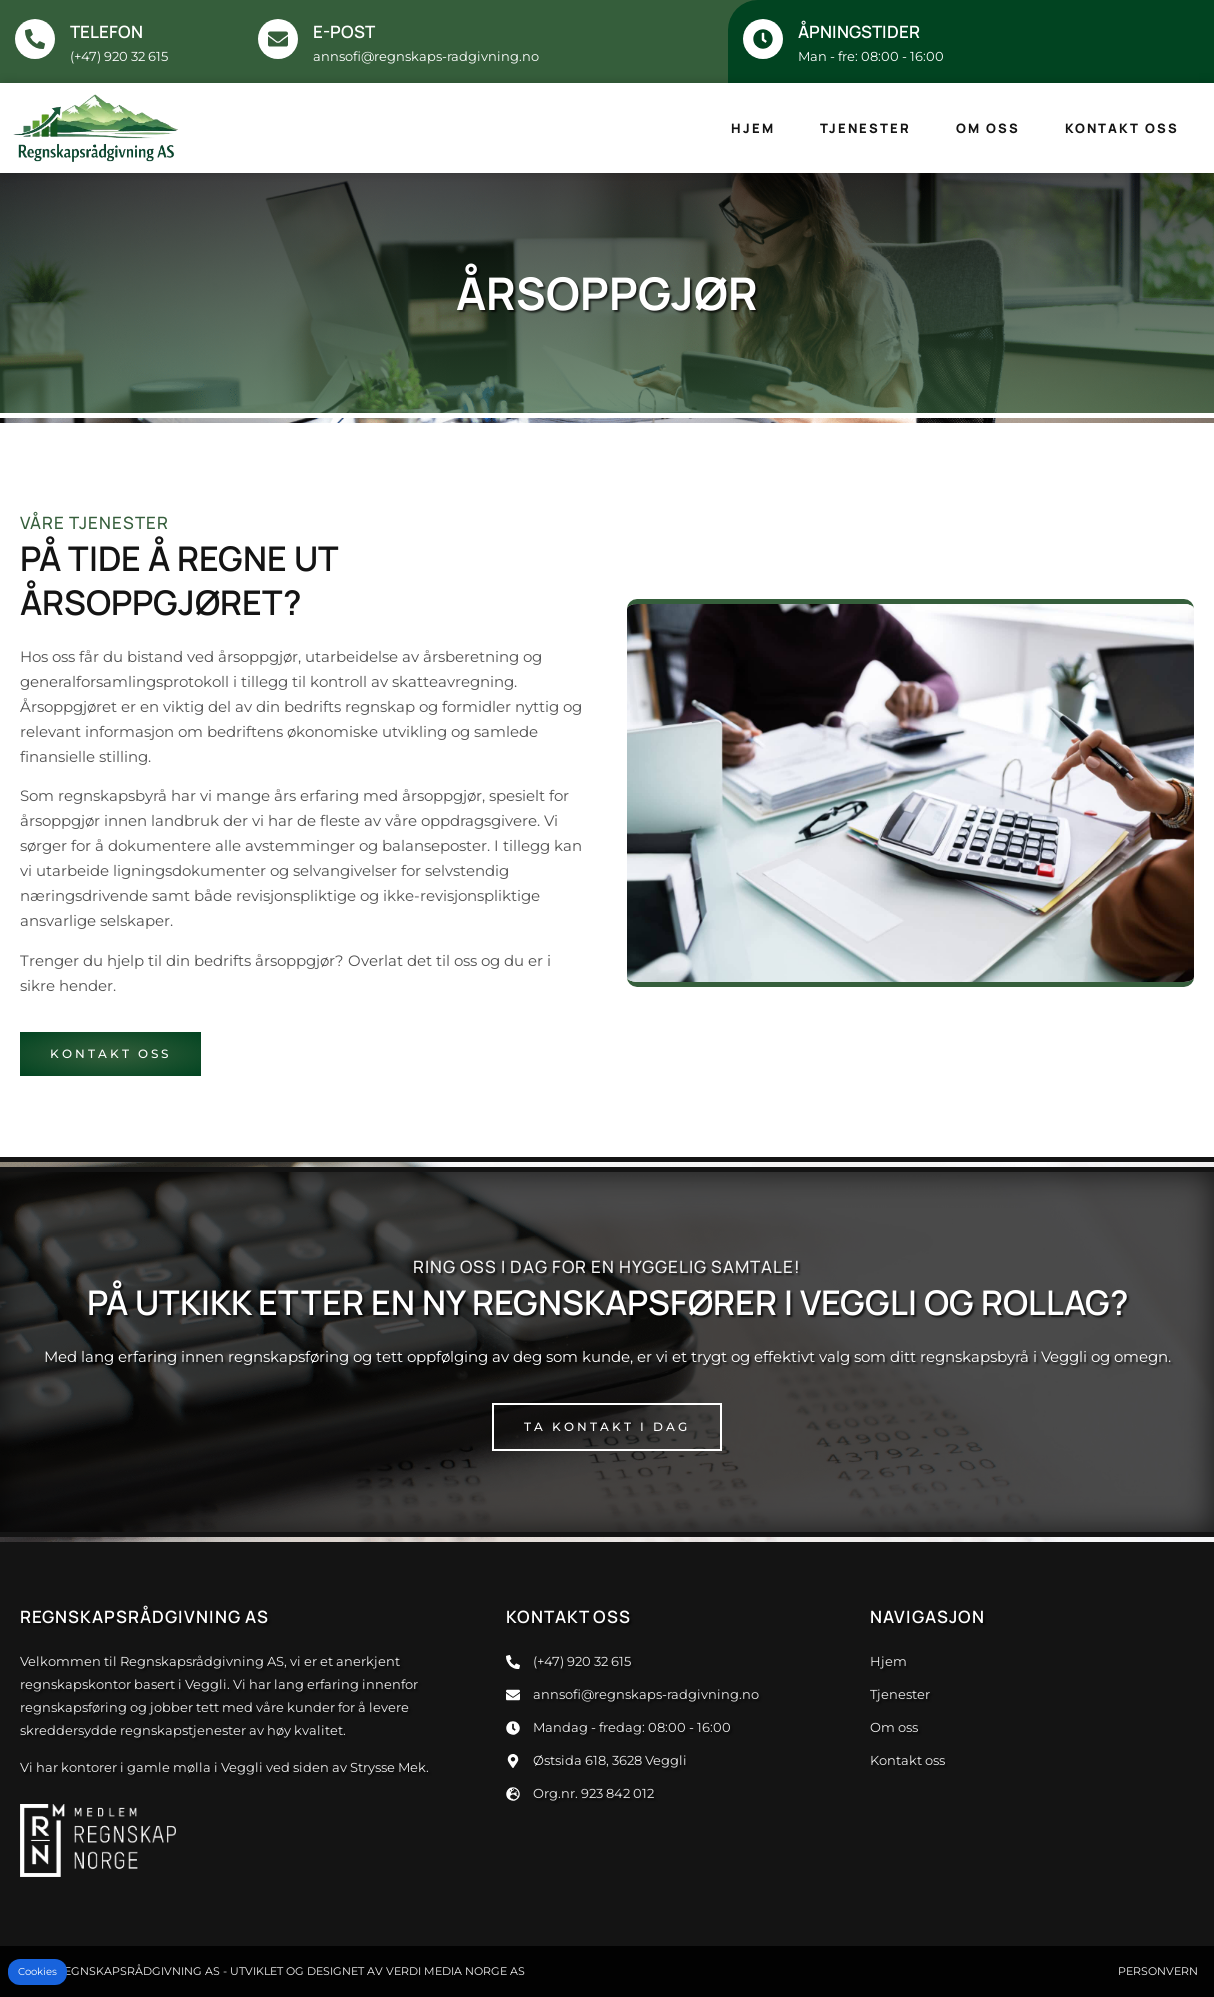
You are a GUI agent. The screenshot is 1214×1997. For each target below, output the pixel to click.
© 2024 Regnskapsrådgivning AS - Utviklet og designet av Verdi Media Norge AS (270, 1971)
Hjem (753, 128)
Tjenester (865, 128)
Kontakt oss (1122, 128)
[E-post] (278, 39)
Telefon (106, 31)
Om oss (988, 128)
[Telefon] (35, 39)
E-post (344, 31)
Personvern (1158, 1971)
